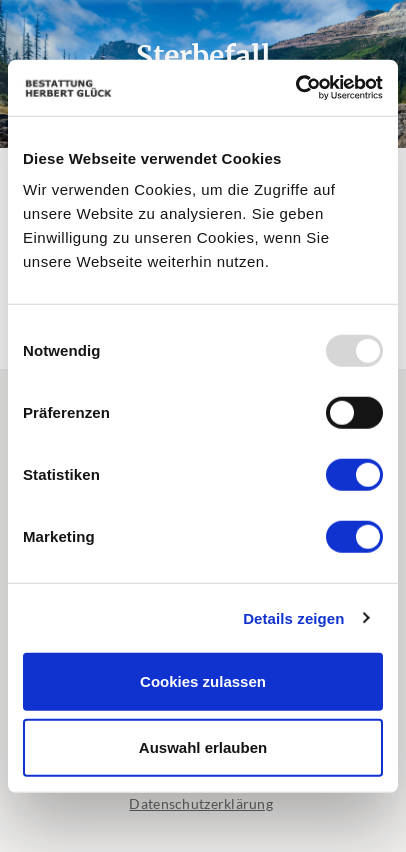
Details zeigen (293, 617)
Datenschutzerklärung (201, 803)
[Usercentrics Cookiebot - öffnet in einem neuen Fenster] (295, 88)
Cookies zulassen (203, 681)
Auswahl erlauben (203, 746)
